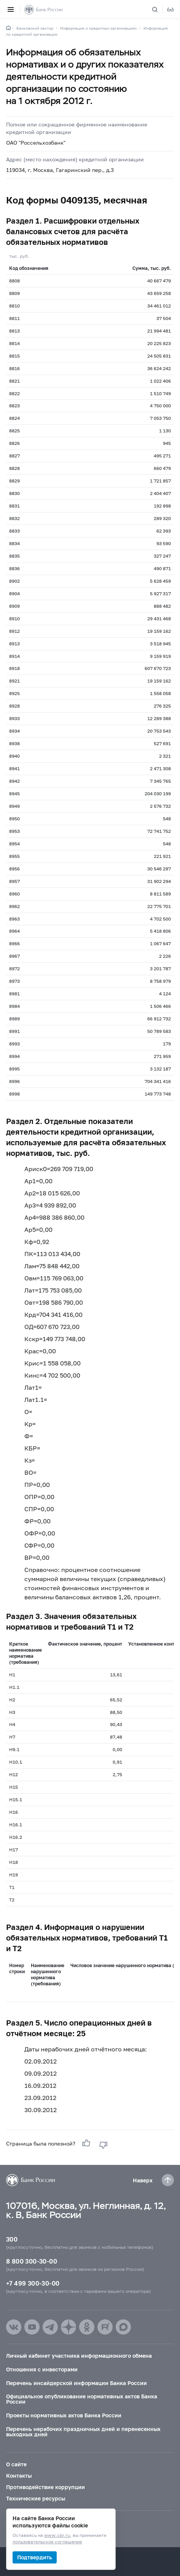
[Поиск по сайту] (159, 9)
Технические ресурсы (35, 2498)
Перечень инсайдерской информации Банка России (76, 2383)
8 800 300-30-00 (31, 2261)
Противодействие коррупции (45, 2487)
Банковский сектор (34, 28)
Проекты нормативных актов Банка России (63, 2415)
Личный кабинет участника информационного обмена (79, 2355)
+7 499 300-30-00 (32, 2283)
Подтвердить (34, 2557)
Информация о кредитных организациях (98, 28)
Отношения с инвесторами (42, 2369)
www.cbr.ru (57, 2535)
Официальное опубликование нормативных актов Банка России (81, 2399)
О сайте (16, 2464)
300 (12, 2239)
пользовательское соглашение (47, 2542)
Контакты (19, 2475)
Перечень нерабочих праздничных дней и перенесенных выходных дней (83, 2431)
